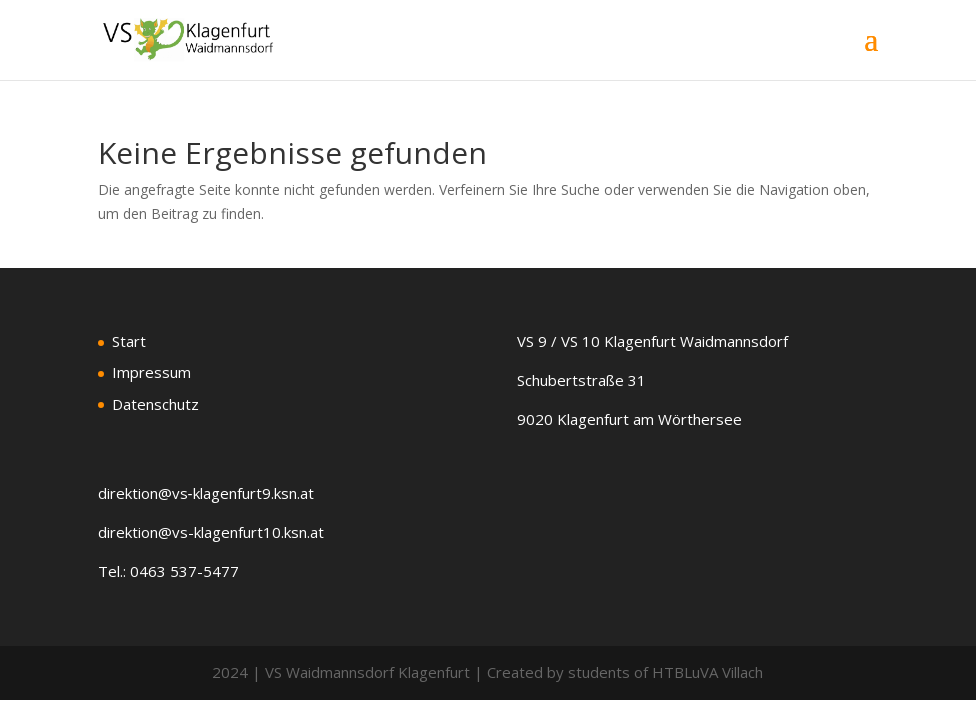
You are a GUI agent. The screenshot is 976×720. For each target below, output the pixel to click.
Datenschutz (155, 404)
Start (129, 341)
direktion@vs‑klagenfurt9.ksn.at (206, 493)
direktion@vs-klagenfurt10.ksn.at (211, 532)
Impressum (151, 372)
